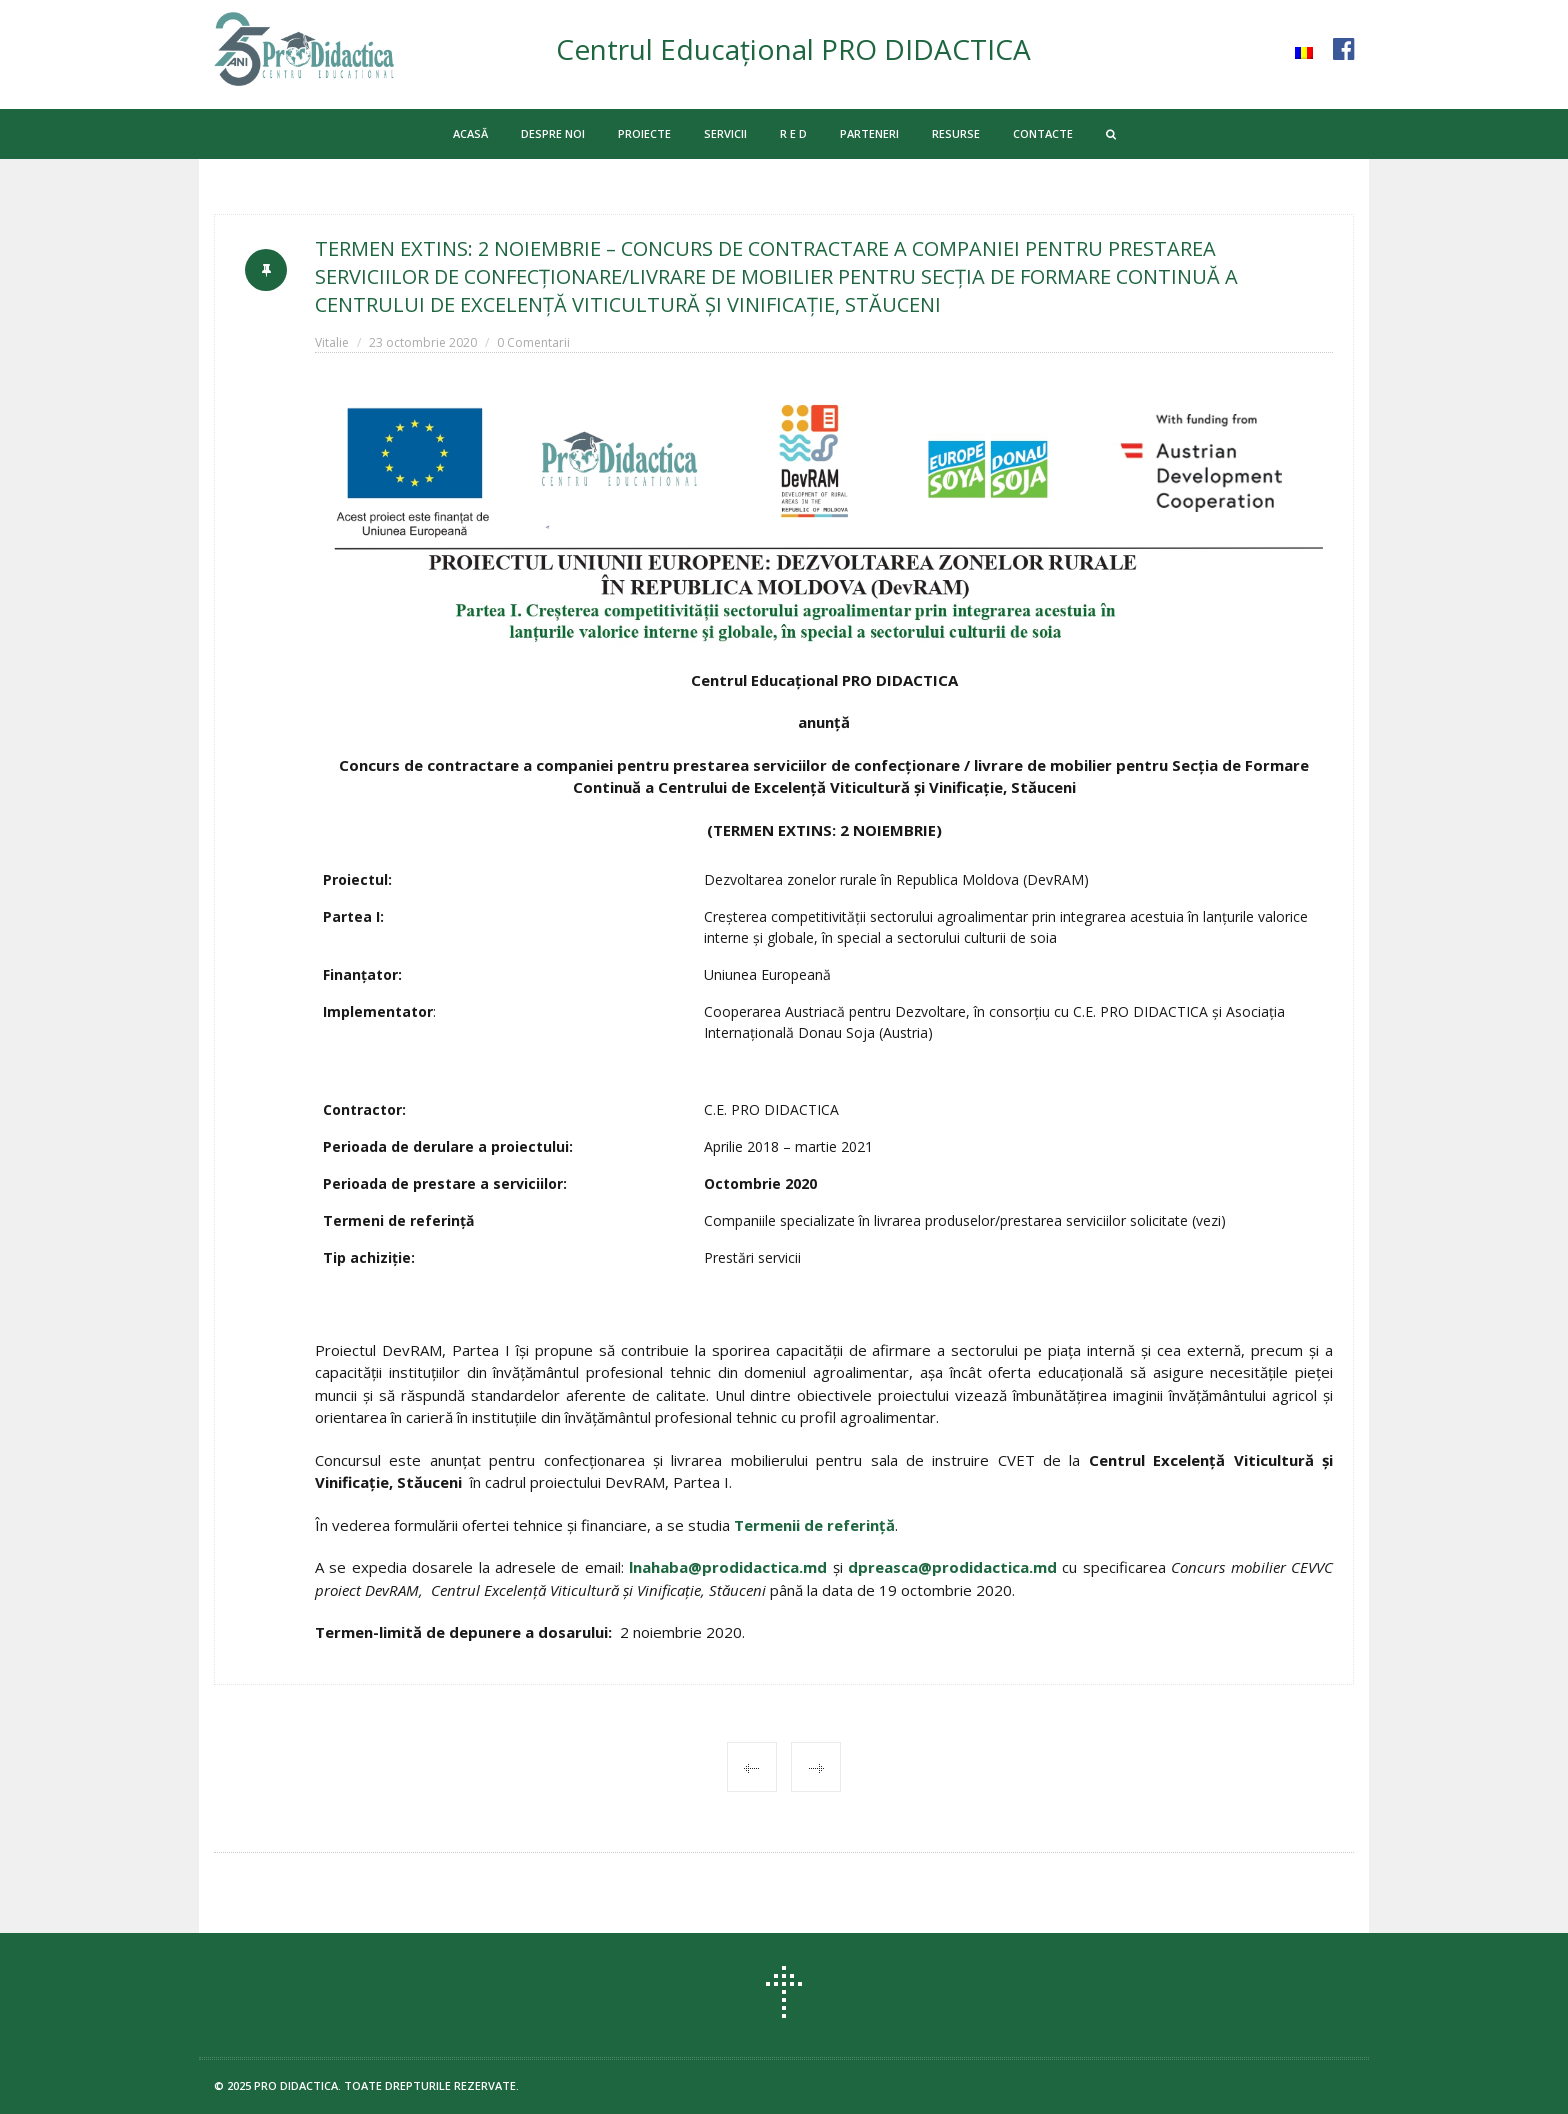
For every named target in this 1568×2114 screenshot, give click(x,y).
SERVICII (725, 133)
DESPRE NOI (553, 133)
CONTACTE (1043, 133)
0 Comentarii (533, 342)
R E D (793, 133)
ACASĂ (470, 133)
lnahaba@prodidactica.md (728, 1567)
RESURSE (956, 133)
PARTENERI (869, 133)
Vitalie (332, 342)
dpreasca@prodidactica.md (952, 1567)
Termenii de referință (814, 1525)
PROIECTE (644, 133)
